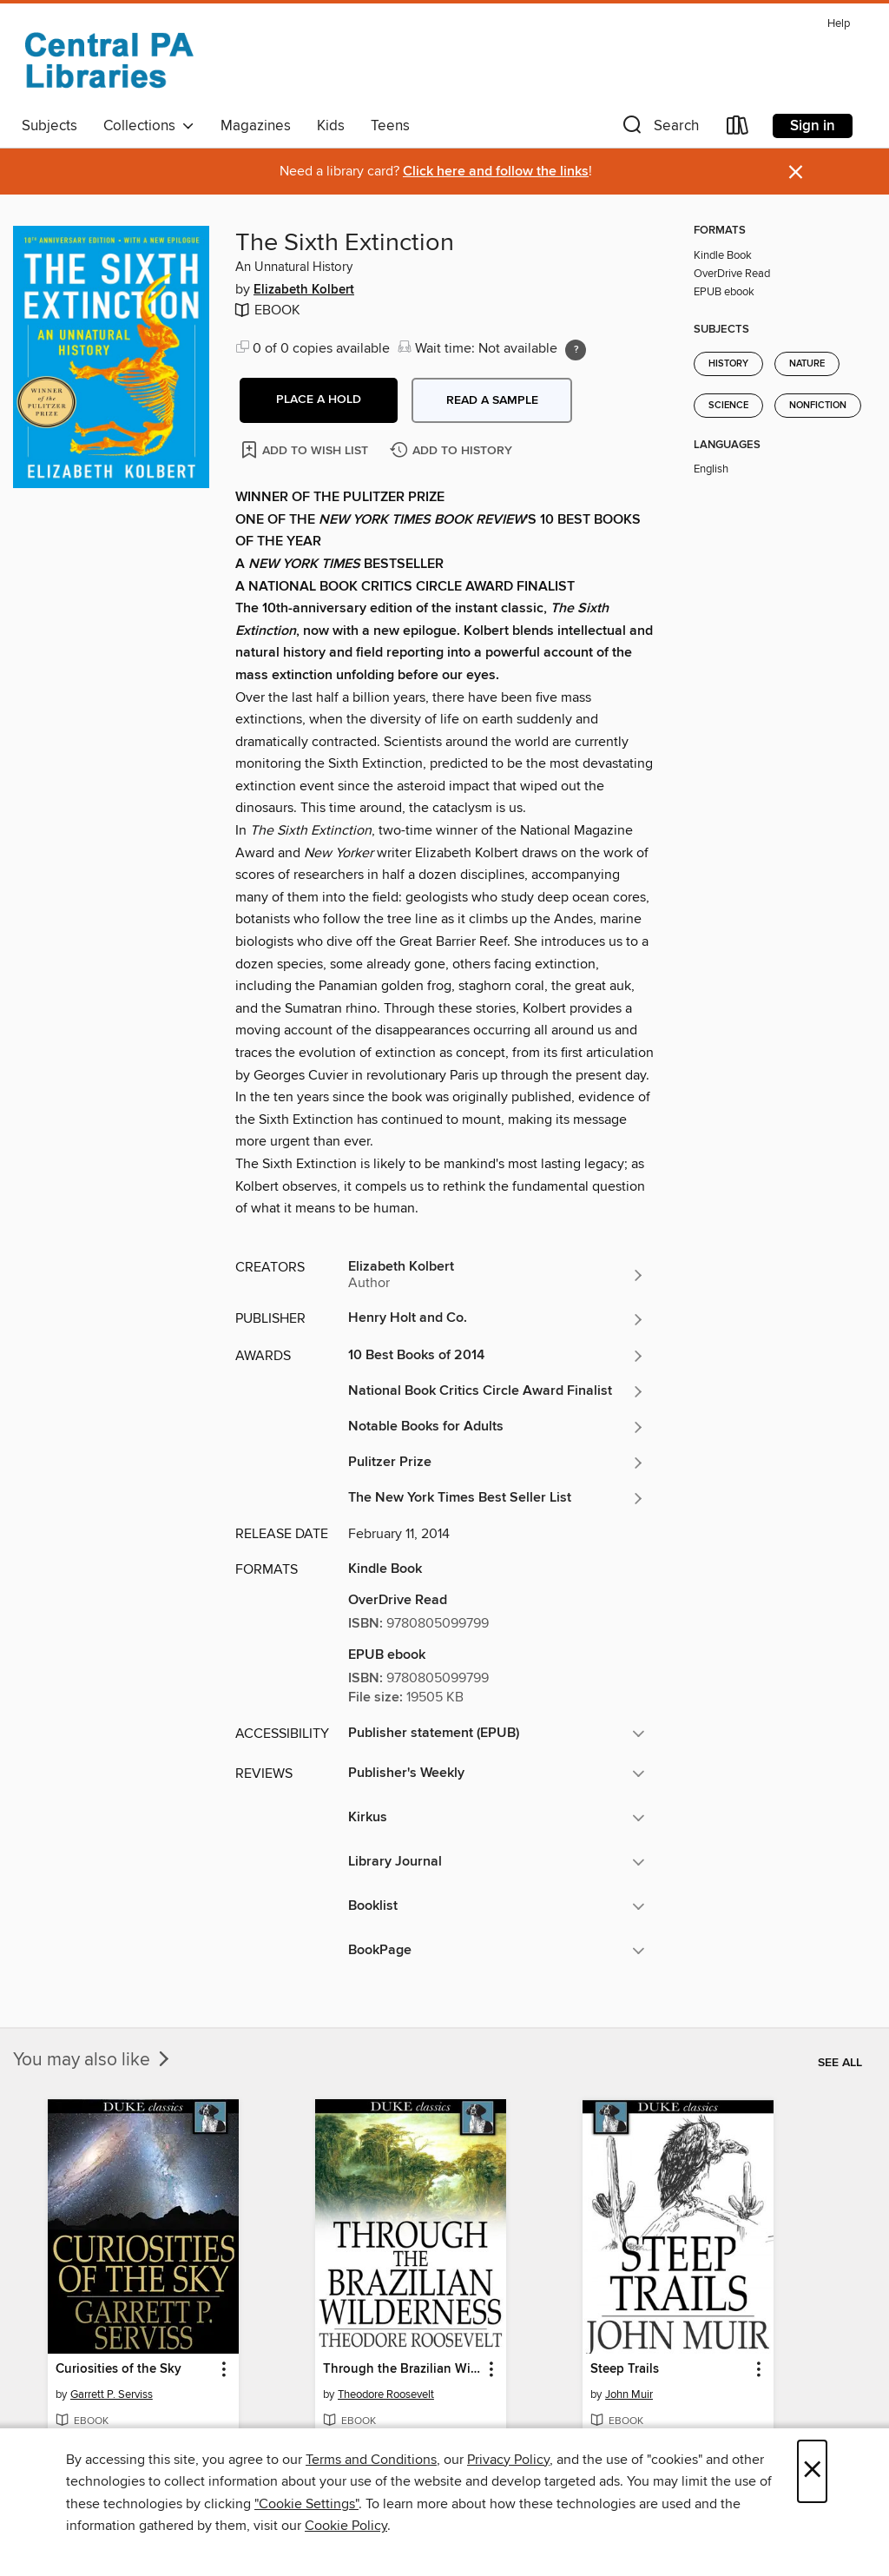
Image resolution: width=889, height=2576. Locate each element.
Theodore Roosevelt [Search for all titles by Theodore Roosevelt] (386, 2394)
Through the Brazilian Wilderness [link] (402, 2369)
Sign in (812, 125)
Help (838, 23)
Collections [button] (148, 125)
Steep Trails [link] (624, 2369)
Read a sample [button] (492, 400)
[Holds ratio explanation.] (575, 350)
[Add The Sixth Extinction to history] (453, 451)
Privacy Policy (508, 2459)
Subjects (49, 125)
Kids (331, 125)
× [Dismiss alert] (796, 172)
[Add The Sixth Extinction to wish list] (306, 449)
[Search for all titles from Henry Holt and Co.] (496, 1319)
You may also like (93, 2060)
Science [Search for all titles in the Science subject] (728, 406)
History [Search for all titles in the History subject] (728, 364)
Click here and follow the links (496, 171)
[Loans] (738, 129)
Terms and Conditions (371, 2459)
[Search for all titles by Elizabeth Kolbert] (496, 1275)
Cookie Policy (346, 2525)
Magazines (256, 125)
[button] (659, 129)
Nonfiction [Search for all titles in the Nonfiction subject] (817, 406)
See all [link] (840, 2063)
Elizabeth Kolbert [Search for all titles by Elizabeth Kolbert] (304, 290)
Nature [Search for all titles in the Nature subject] (807, 364)
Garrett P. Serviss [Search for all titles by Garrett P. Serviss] (111, 2394)
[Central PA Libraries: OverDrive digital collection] (108, 59)
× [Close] (812, 2471)
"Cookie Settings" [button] (306, 2504)
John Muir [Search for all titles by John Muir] (629, 2394)
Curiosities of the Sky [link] (118, 2369)
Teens (390, 125)
